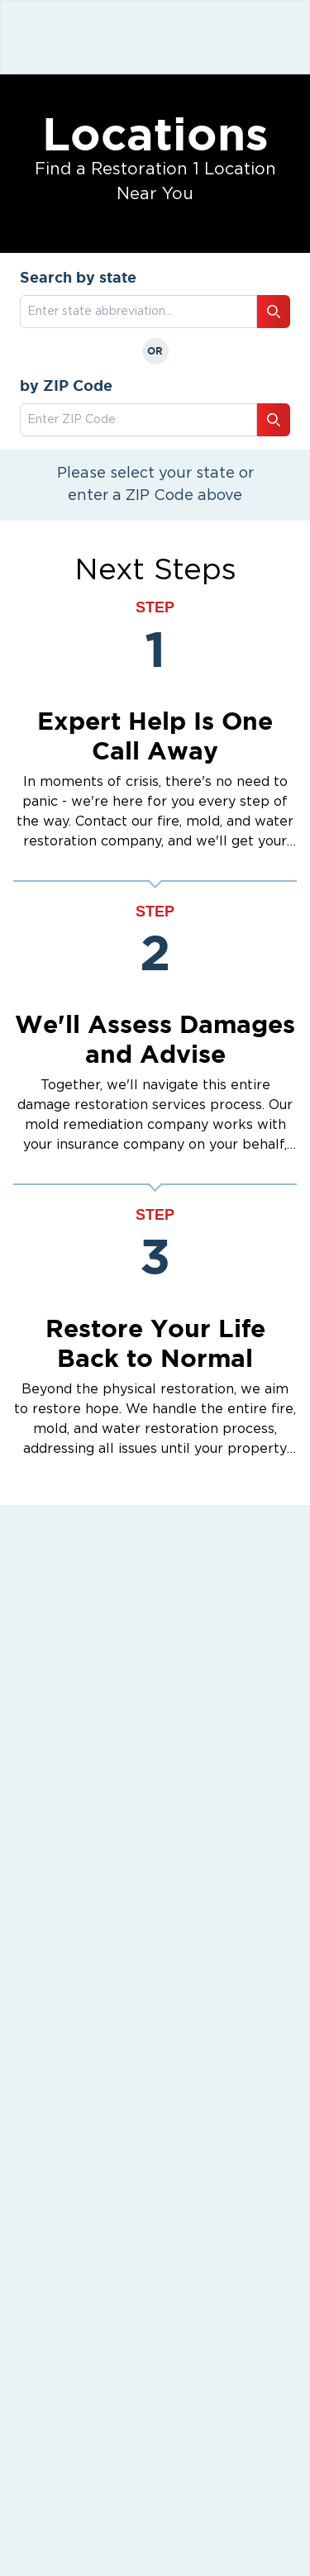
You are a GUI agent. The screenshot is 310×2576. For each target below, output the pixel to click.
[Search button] (273, 311)
